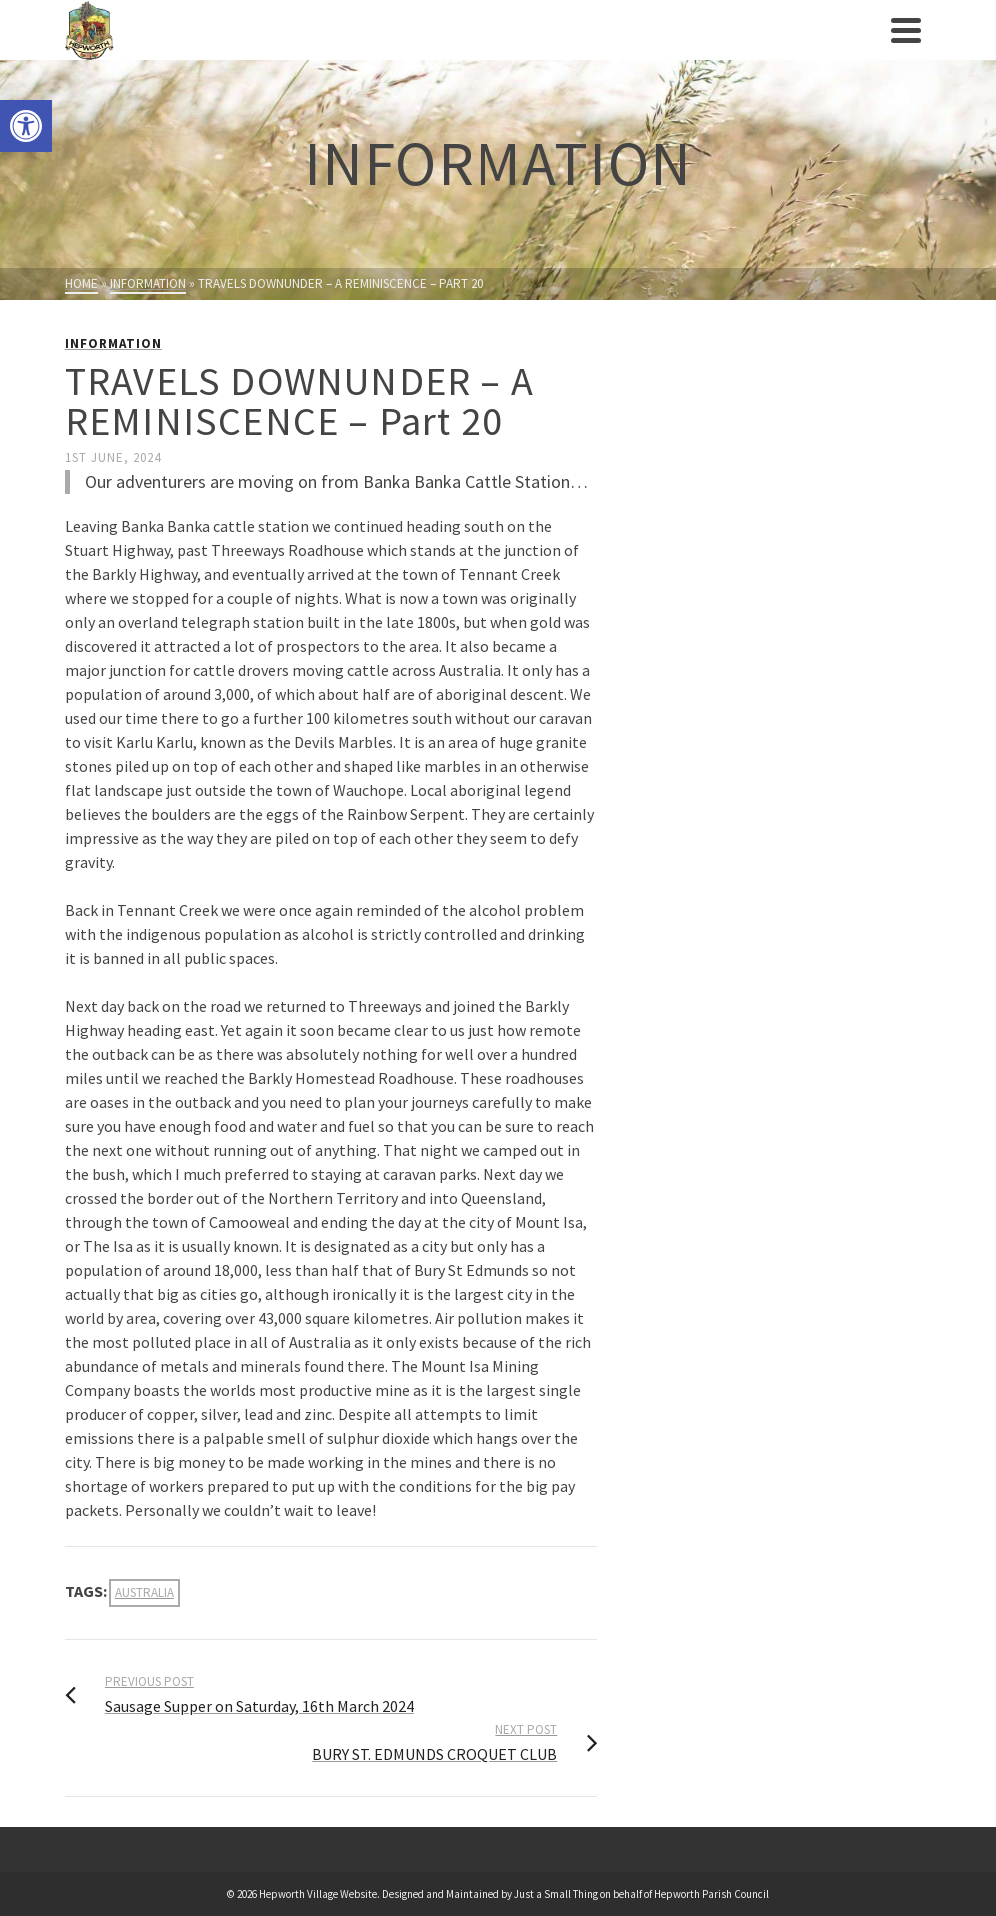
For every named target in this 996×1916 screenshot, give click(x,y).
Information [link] (113, 343)
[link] (26, 126)
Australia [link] (144, 1592)
